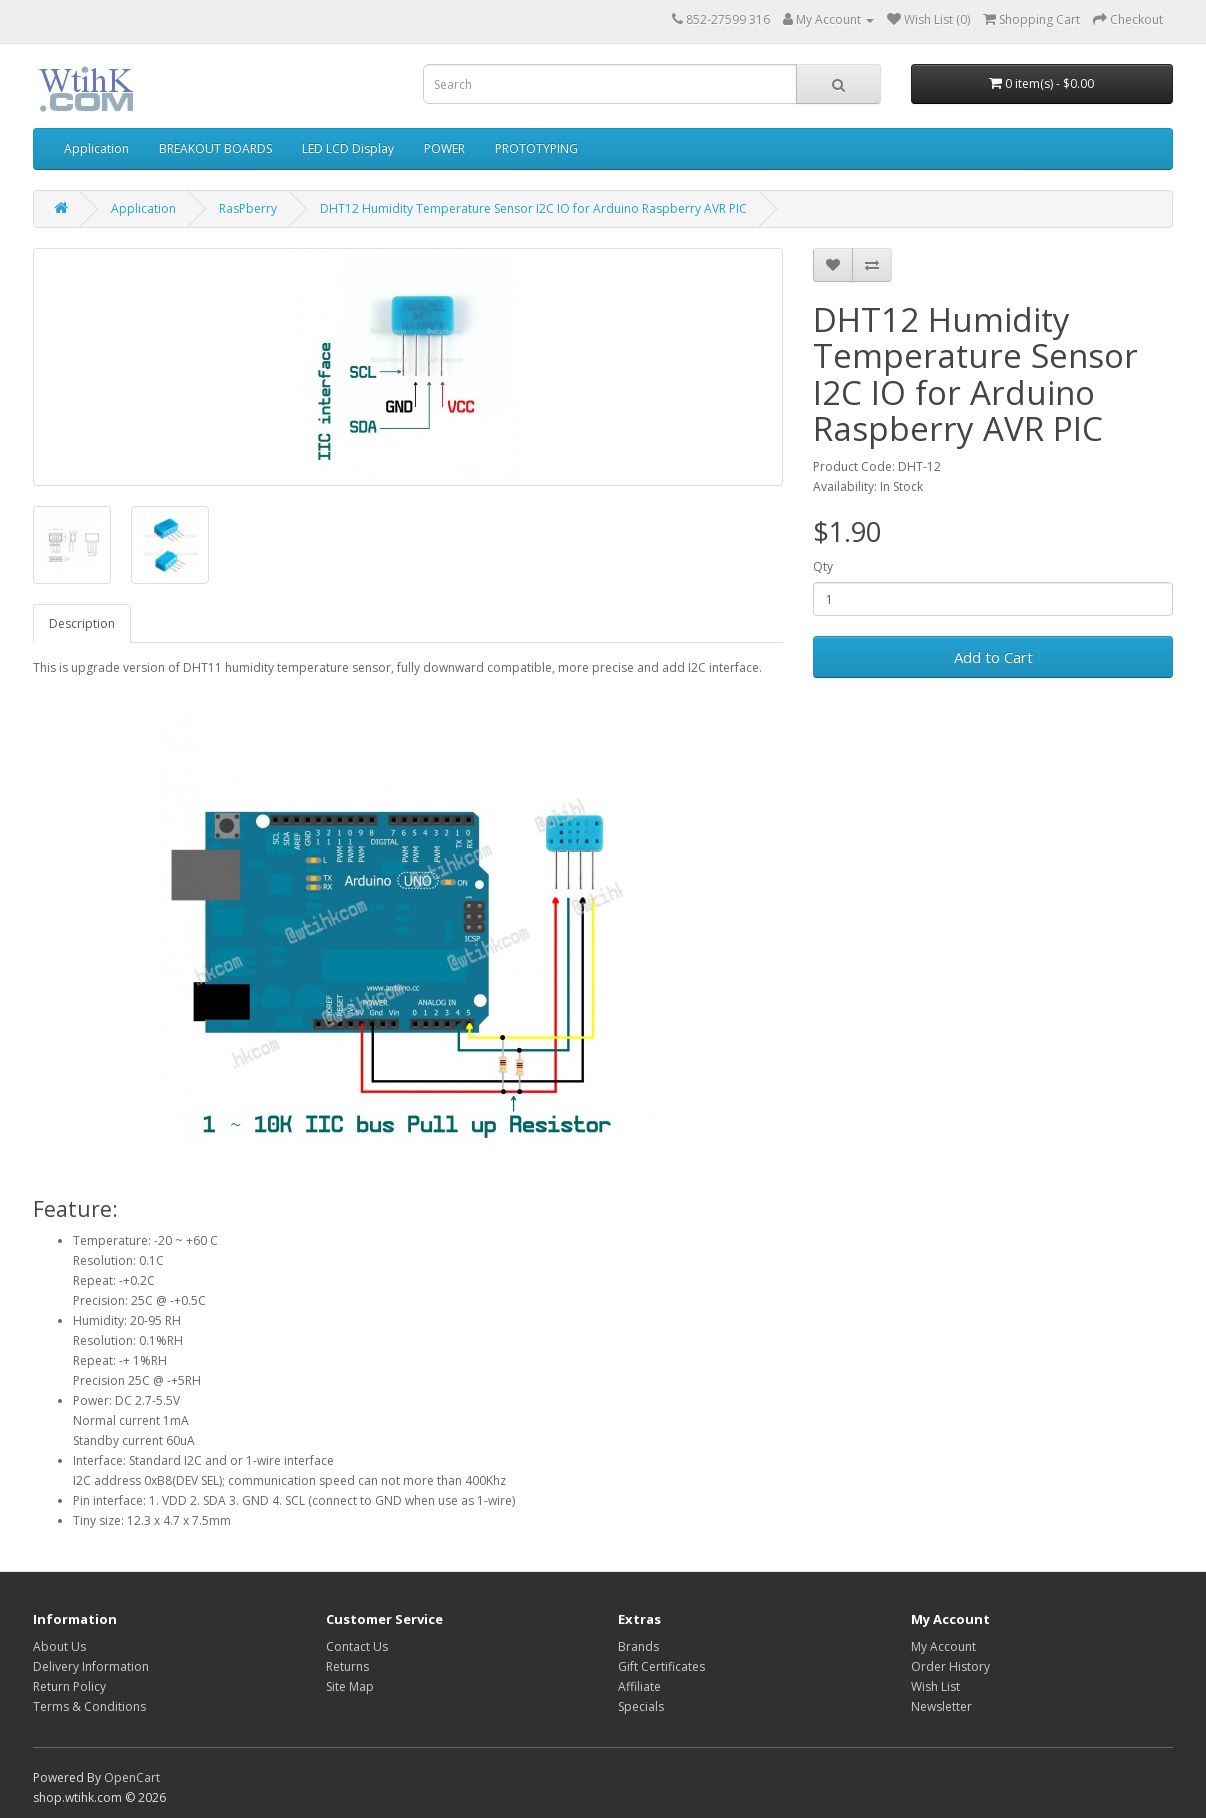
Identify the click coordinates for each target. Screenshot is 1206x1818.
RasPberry (248, 208)
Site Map (350, 1686)
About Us (59, 1646)
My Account (943, 1646)
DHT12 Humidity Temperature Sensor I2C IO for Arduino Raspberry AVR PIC (533, 208)
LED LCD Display (348, 148)
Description (82, 623)
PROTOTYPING (536, 148)
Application (96, 148)
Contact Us (357, 1646)
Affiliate (639, 1686)
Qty (823, 566)
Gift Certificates (661, 1666)
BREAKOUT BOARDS (215, 148)
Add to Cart (993, 657)
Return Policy (69, 1686)
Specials (641, 1706)
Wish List (935, 1686)
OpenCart (132, 1777)
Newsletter (941, 1706)
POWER (444, 148)
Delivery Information (91, 1666)
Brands (638, 1646)
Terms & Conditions (89, 1706)
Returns (347, 1666)
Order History (950, 1666)
